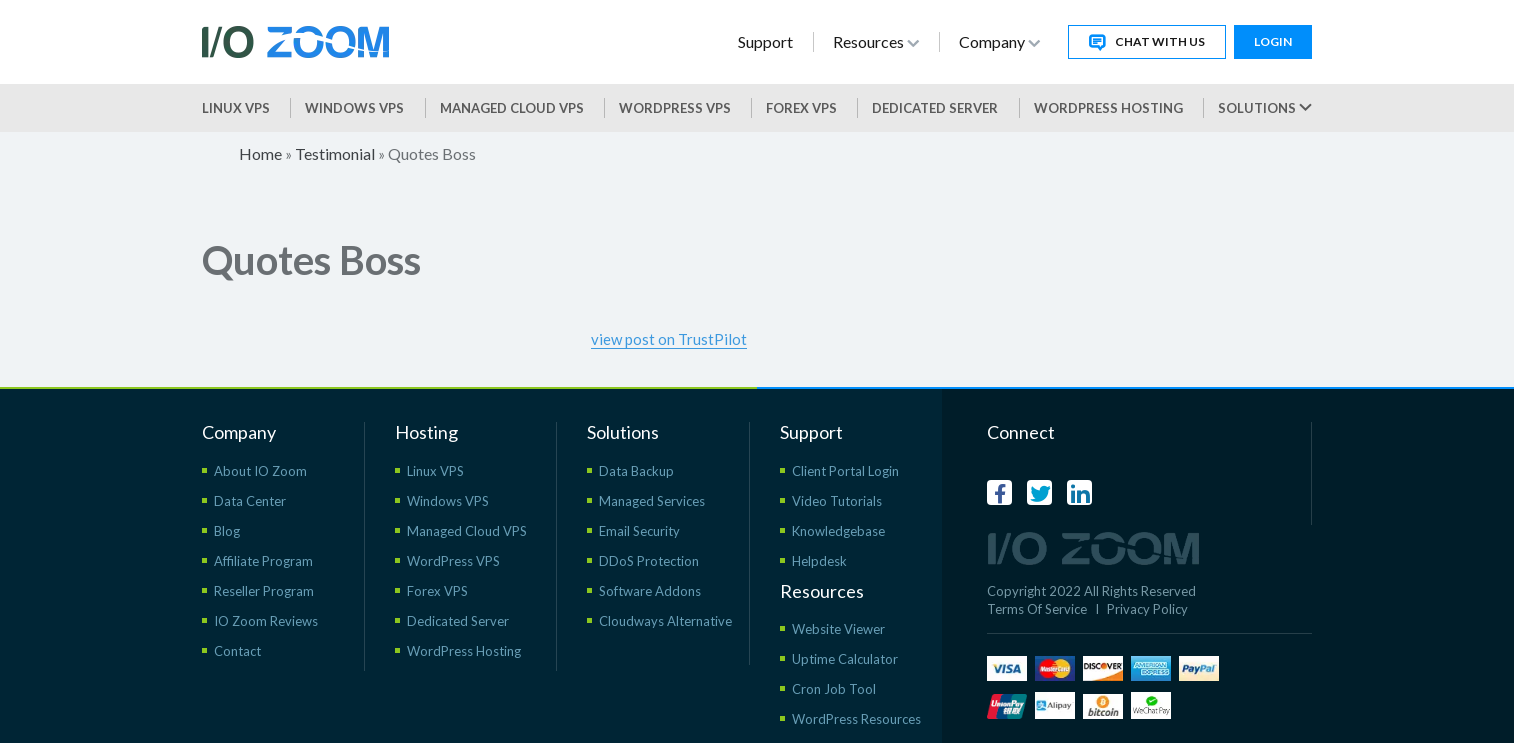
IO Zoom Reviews (266, 621)
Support (765, 41)
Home (260, 153)
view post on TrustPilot (669, 339)
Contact (237, 651)
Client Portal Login (845, 471)
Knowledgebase (838, 531)
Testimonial (335, 153)
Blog (227, 531)
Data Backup (636, 471)
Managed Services (652, 501)
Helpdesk (819, 561)
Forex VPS (801, 108)
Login (1273, 41)
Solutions (1265, 108)
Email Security (639, 531)
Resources (876, 41)
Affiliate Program (263, 561)
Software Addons (650, 591)
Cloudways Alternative (665, 621)
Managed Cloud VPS (512, 108)
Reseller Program (264, 591)
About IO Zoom (260, 471)
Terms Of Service (1037, 609)
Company (999, 41)
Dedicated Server (935, 108)
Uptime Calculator (845, 659)
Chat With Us (1147, 42)
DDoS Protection (649, 561)
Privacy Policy (1147, 609)
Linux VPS (236, 108)
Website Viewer (838, 629)
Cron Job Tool (834, 689)
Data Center (250, 501)
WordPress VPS (453, 561)
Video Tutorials (837, 501)
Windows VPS (354, 108)
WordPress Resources (856, 719)
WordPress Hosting (1108, 108)
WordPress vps (675, 108)
